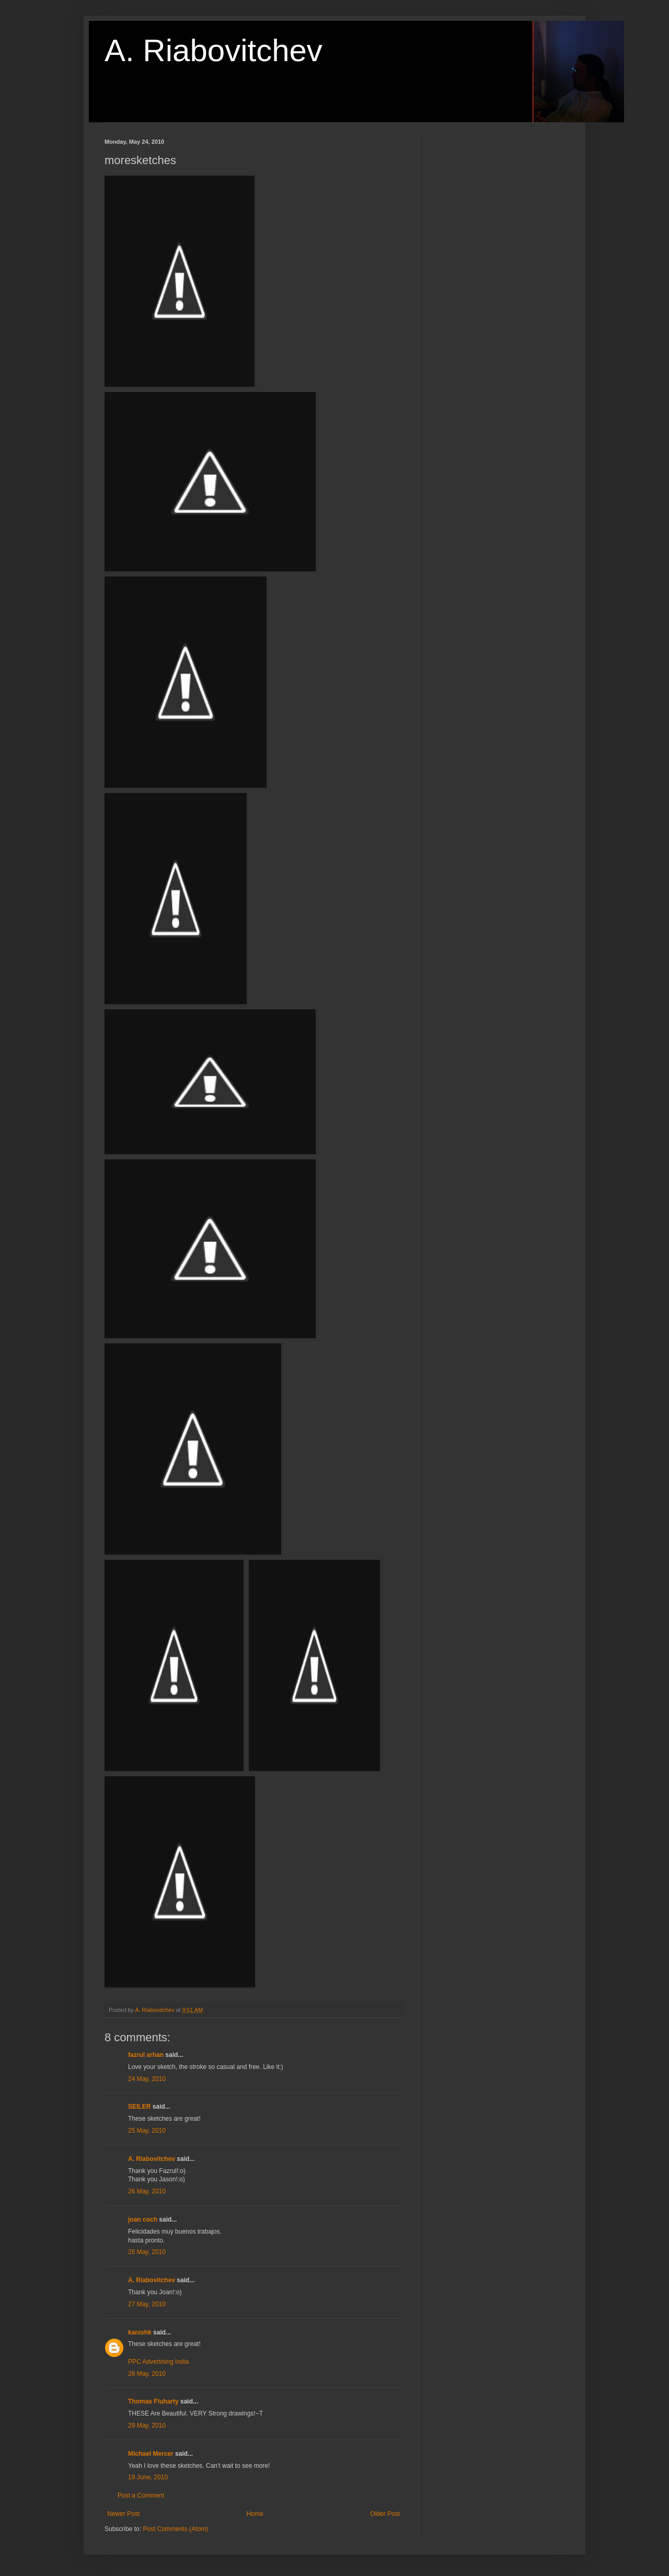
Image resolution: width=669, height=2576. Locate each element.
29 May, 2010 (147, 2425)
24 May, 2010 (147, 2079)
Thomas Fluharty (153, 2401)
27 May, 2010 (147, 2304)
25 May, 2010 (147, 2130)
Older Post (385, 2513)
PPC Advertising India (158, 2361)
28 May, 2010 (147, 2373)
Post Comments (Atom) (175, 2529)
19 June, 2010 (148, 2477)
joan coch (142, 2219)
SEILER (139, 2106)
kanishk (140, 2332)
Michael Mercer (151, 2453)
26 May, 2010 (147, 2191)
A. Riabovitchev (213, 50)
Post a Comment (141, 2495)
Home (255, 2513)
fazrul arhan (146, 2054)
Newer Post (123, 2513)
